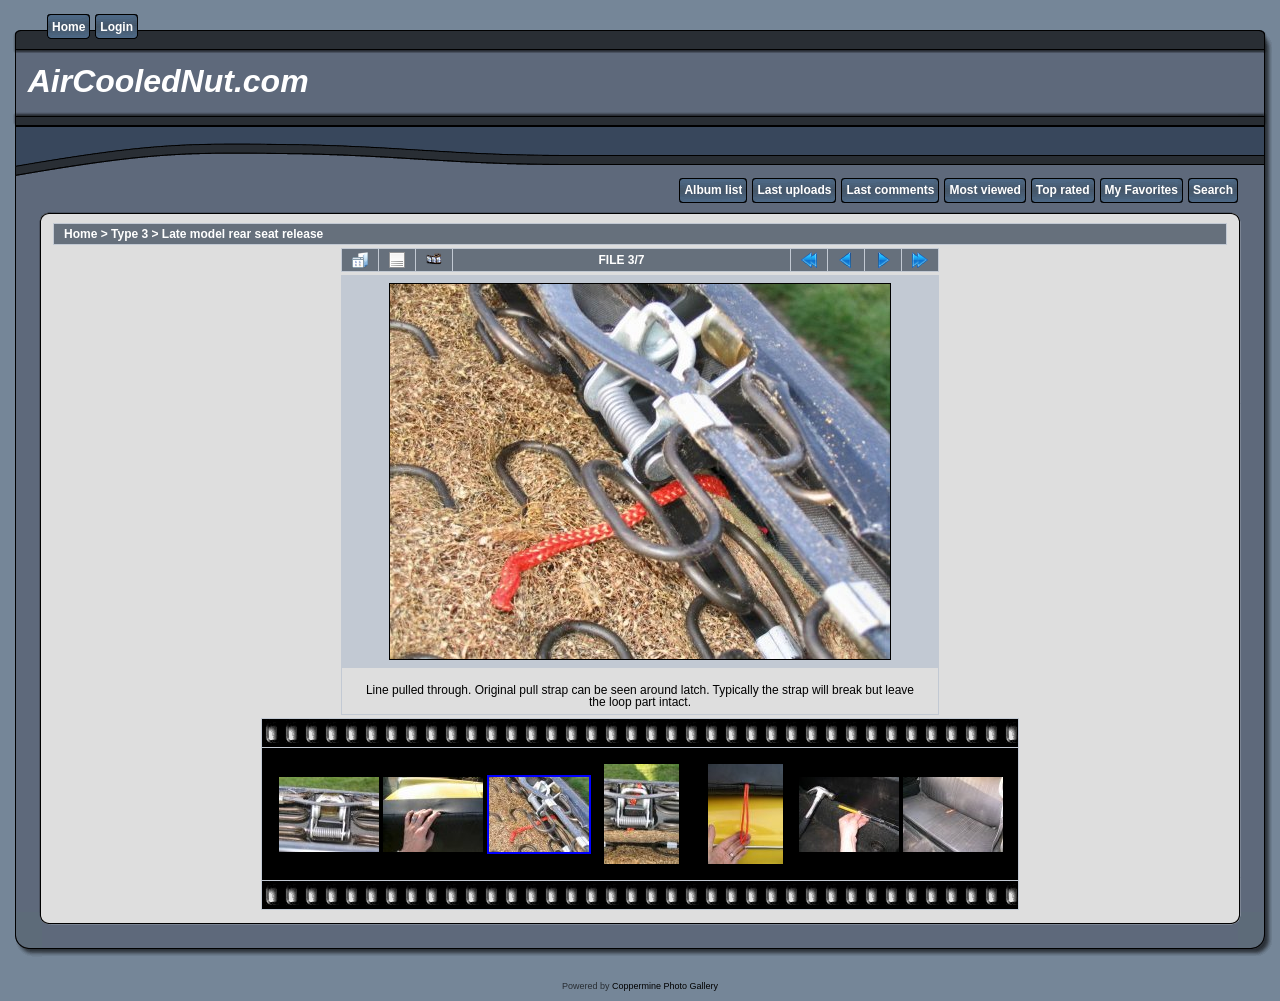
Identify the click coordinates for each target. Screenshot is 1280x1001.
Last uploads (794, 190)
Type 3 (129, 234)
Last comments (890, 190)
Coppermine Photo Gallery (665, 986)
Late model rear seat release (242, 234)
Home (68, 27)
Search (1213, 190)
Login (116, 27)
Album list (713, 190)
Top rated (1063, 190)
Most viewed (984, 190)
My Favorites (1141, 190)
